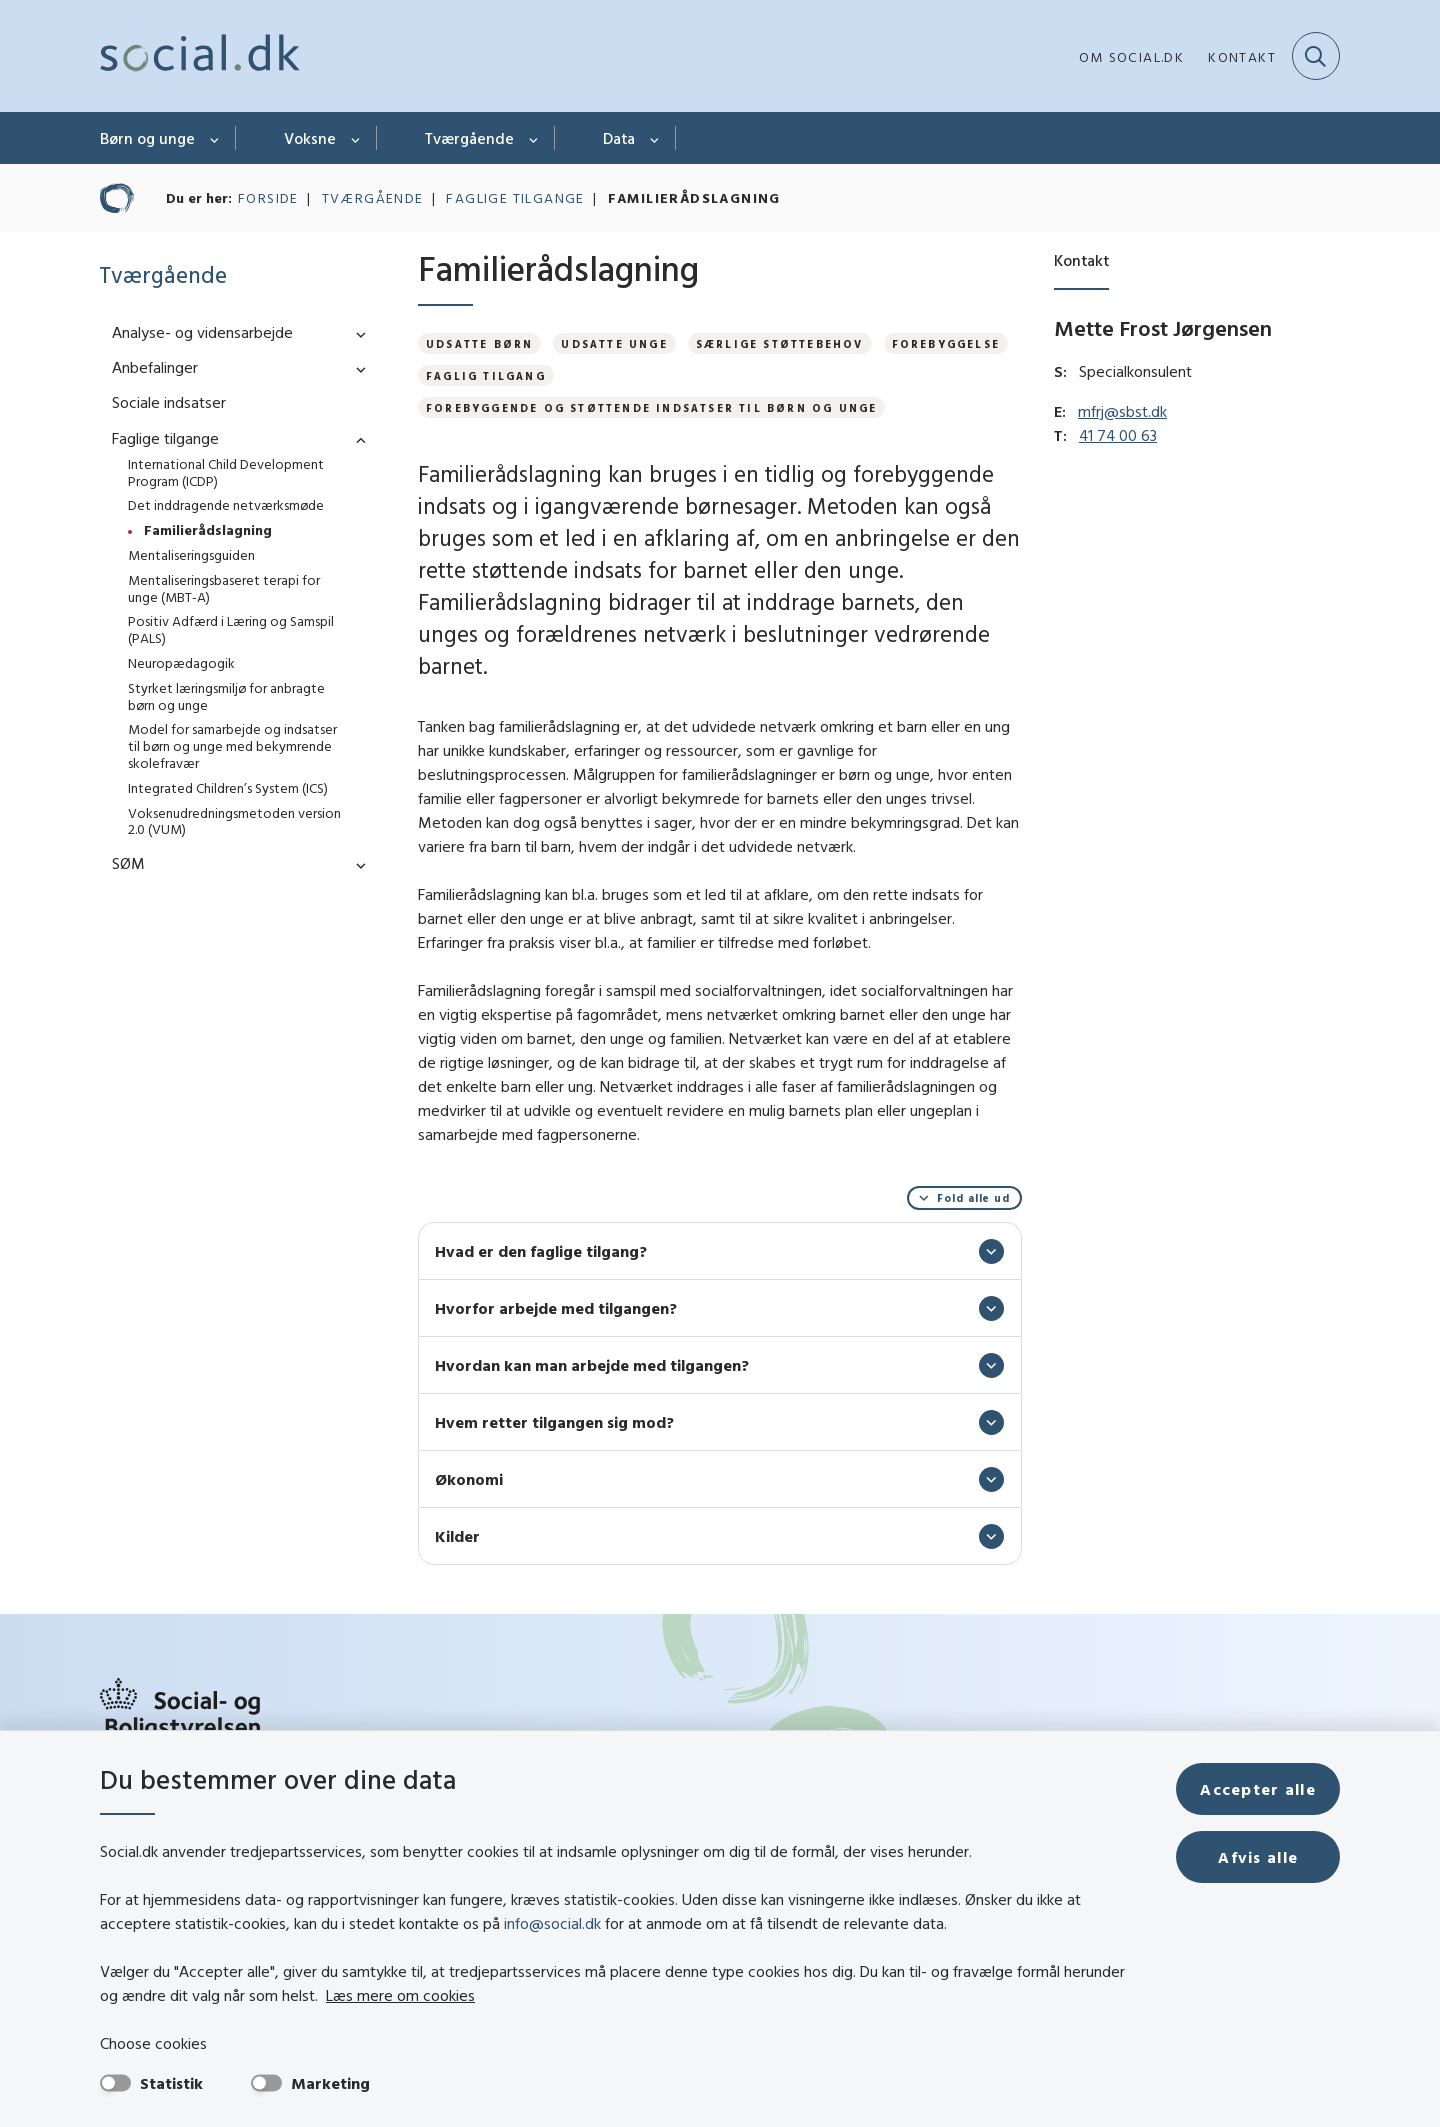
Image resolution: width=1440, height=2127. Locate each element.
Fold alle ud (973, 1198)
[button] (356, 333)
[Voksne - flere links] (356, 138)
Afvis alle (1258, 1857)
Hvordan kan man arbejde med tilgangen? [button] (592, 1365)
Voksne (310, 138)
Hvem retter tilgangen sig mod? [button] (554, 1422)
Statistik (171, 2083)
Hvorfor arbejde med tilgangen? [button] (556, 1308)
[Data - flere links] (655, 138)
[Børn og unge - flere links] (215, 138)
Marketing (330, 2083)
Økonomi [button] (469, 1479)
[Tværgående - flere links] (534, 138)
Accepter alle (1258, 1789)
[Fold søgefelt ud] (1316, 56)
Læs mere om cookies (400, 1995)
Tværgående (469, 138)
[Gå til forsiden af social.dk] (200, 56)
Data (619, 138)
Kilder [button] (457, 1536)
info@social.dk (552, 1923)
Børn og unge (147, 138)
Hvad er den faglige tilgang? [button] (541, 1251)
